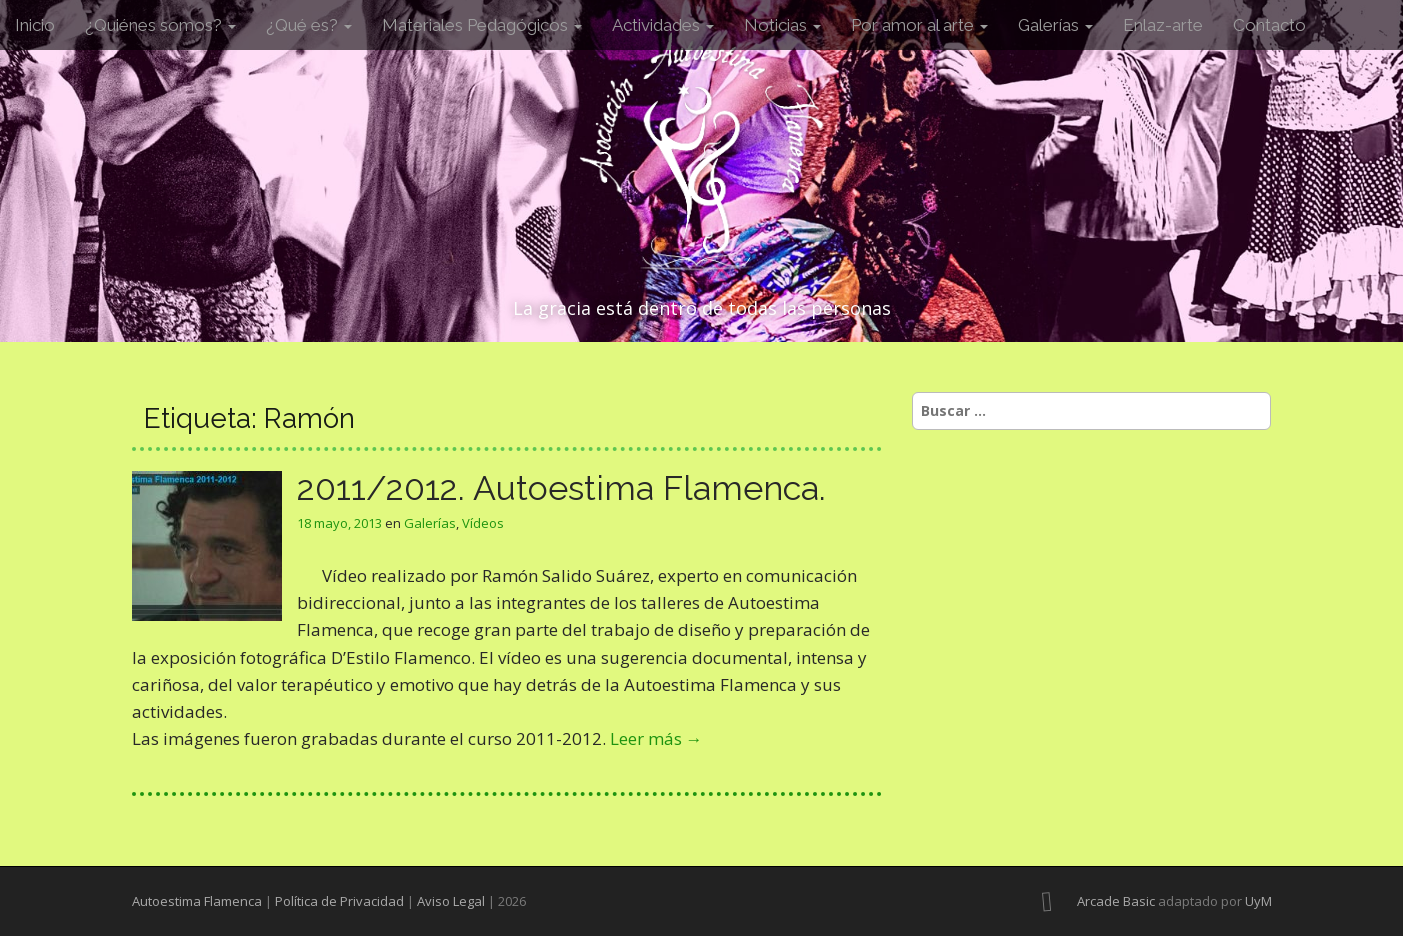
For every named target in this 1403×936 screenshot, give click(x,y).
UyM (1258, 901)
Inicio (35, 25)
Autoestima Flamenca (197, 901)
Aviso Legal (451, 901)
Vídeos (483, 523)
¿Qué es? (309, 25)
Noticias (782, 25)
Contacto (1269, 25)
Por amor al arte (919, 25)
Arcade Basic (1116, 901)
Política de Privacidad (339, 901)
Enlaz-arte (1163, 25)
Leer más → (656, 738)
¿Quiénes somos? (160, 25)
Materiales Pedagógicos (482, 25)
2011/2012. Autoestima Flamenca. (561, 488)
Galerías (1055, 25)
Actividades (663, 25)
